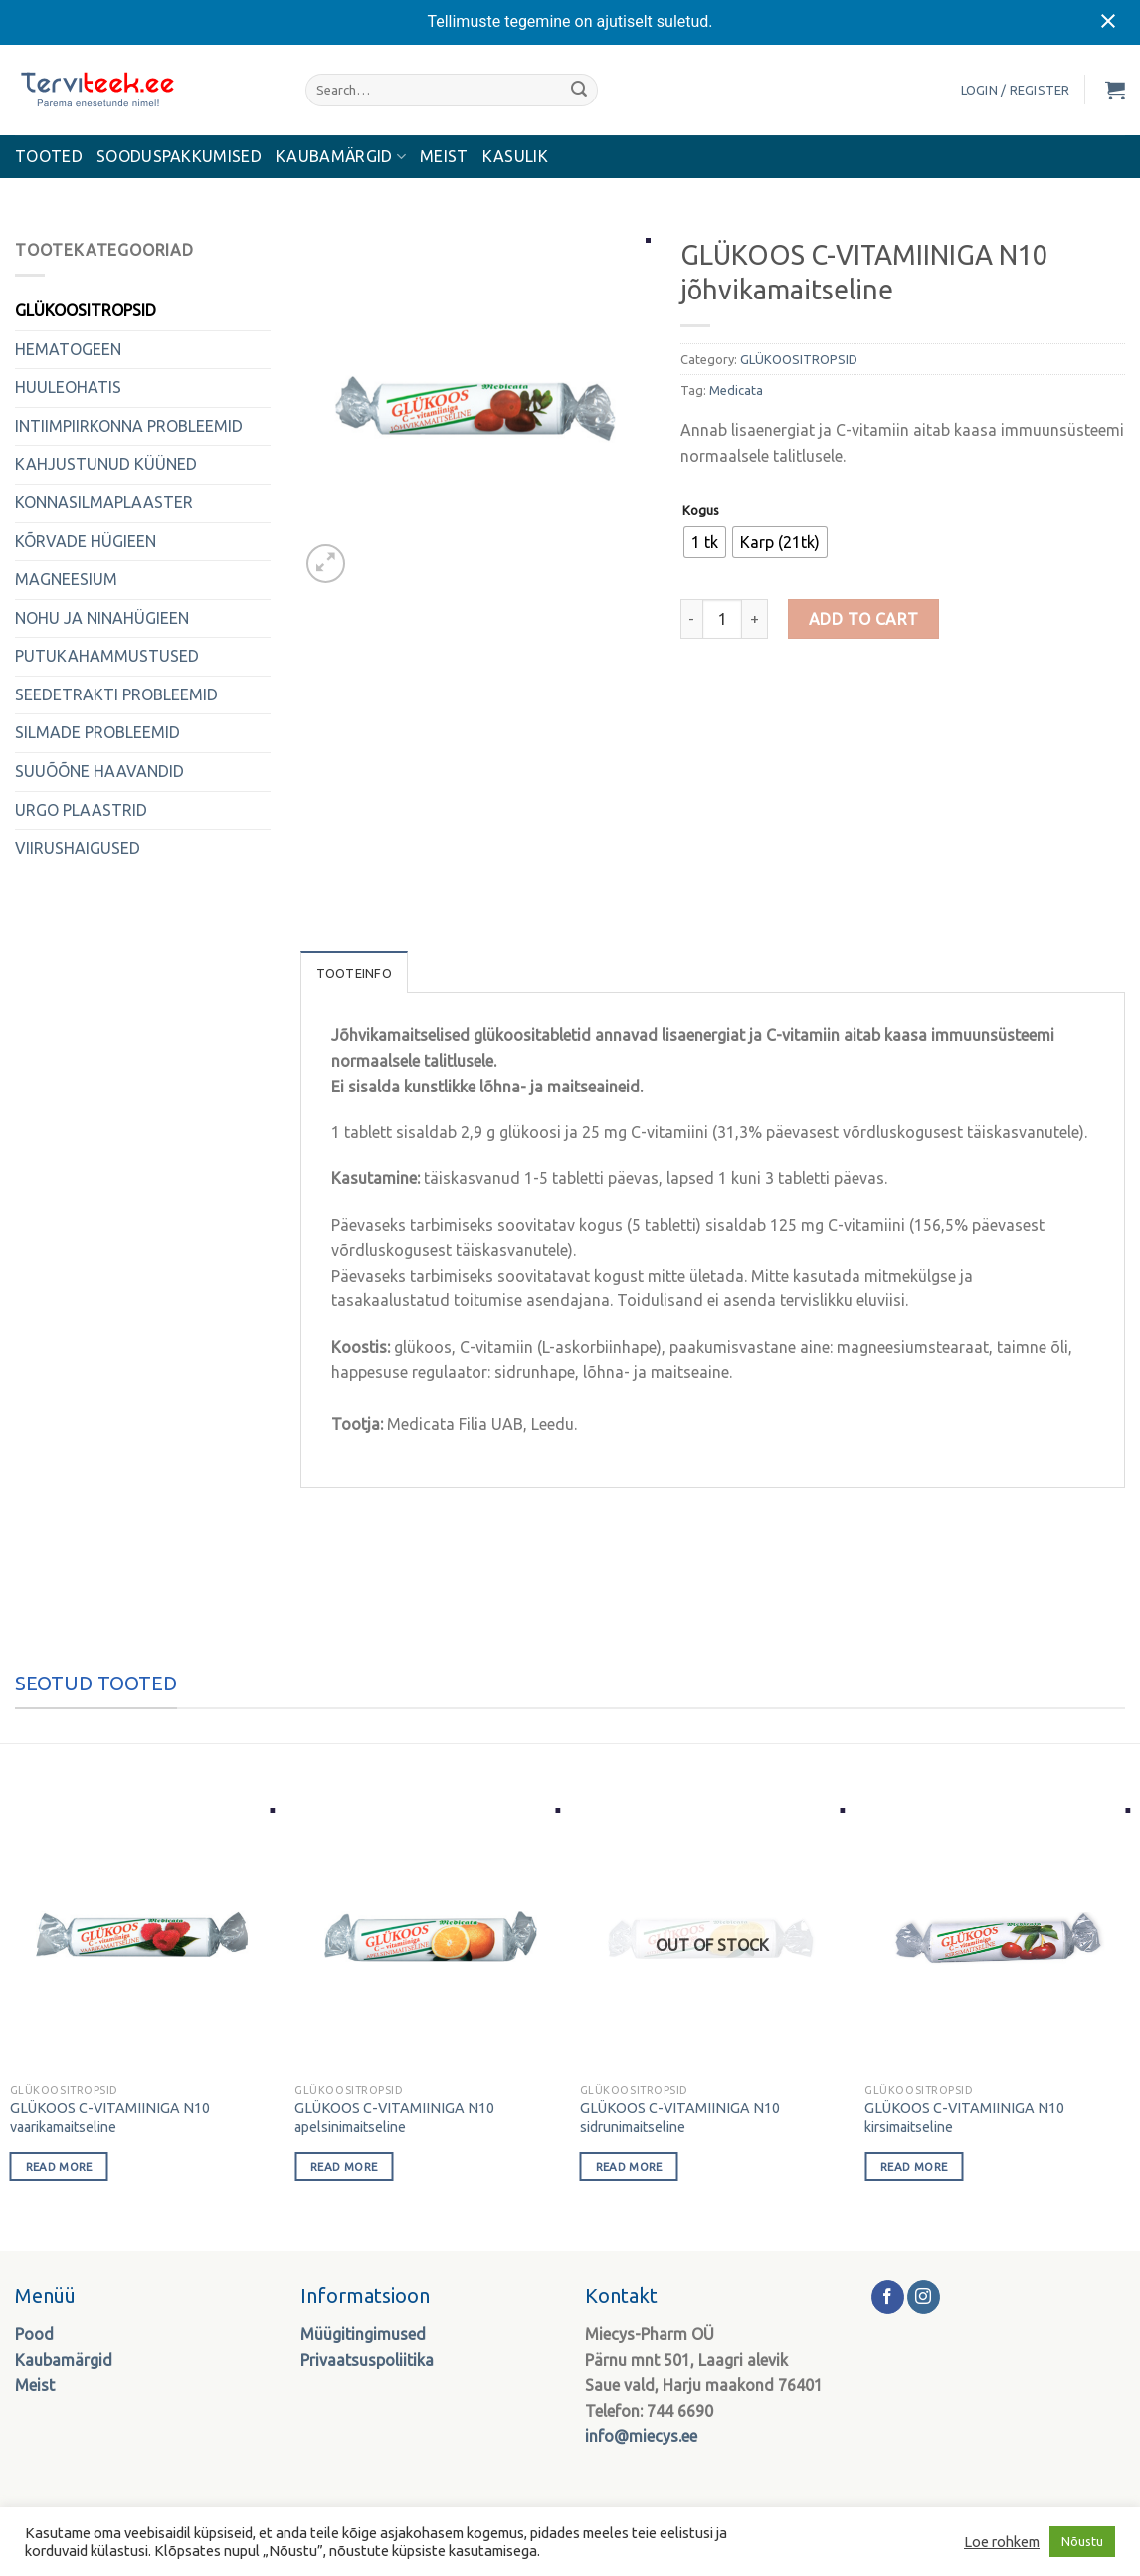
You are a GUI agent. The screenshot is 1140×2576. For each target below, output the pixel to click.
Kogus (700, 510)
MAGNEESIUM (66, 579)
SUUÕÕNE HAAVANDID (99, 771)
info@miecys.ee (641, 2436)
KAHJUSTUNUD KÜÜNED (106, 464)
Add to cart (864, 619)
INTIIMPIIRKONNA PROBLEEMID (129, 426)
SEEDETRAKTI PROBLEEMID (116, 694)
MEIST (444, 156)
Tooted (49, 156)
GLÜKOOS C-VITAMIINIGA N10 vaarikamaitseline (110, 2117)
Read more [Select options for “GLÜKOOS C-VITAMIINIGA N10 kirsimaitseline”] (913, 2166)
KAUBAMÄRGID (341, 156)
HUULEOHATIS (68, 387)
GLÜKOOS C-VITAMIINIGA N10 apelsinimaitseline (394, 2117)
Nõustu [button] (1082, 2541)
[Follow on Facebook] (887, 2297)
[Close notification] (1108, 22)
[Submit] (579, 89)
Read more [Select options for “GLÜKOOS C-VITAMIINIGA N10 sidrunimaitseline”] (629, 2166)
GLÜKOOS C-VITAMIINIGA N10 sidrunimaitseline (680, 2117)
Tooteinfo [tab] (354, 973)
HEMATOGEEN (68, 349)
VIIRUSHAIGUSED (77, 848)
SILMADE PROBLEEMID (97, 732)
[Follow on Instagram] (923, 2297)
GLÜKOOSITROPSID (85, 310)
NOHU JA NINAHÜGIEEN (102, 618)
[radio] (704, 542)
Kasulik (515, 156)
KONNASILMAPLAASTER (104, 502)
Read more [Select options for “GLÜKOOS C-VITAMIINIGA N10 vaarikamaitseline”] (59, 2166)
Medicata (736, 390)
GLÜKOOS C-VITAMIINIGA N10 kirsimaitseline (964, 2117)
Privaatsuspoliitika (367, 2360)
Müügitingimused (363, 2334)
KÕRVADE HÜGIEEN (85, 541)
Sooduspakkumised (179, 156)
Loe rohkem (1002, 2541)
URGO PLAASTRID (81, 810)
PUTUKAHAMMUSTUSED (107, 656)
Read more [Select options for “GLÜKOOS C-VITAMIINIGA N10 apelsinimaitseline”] (343, 2166)
